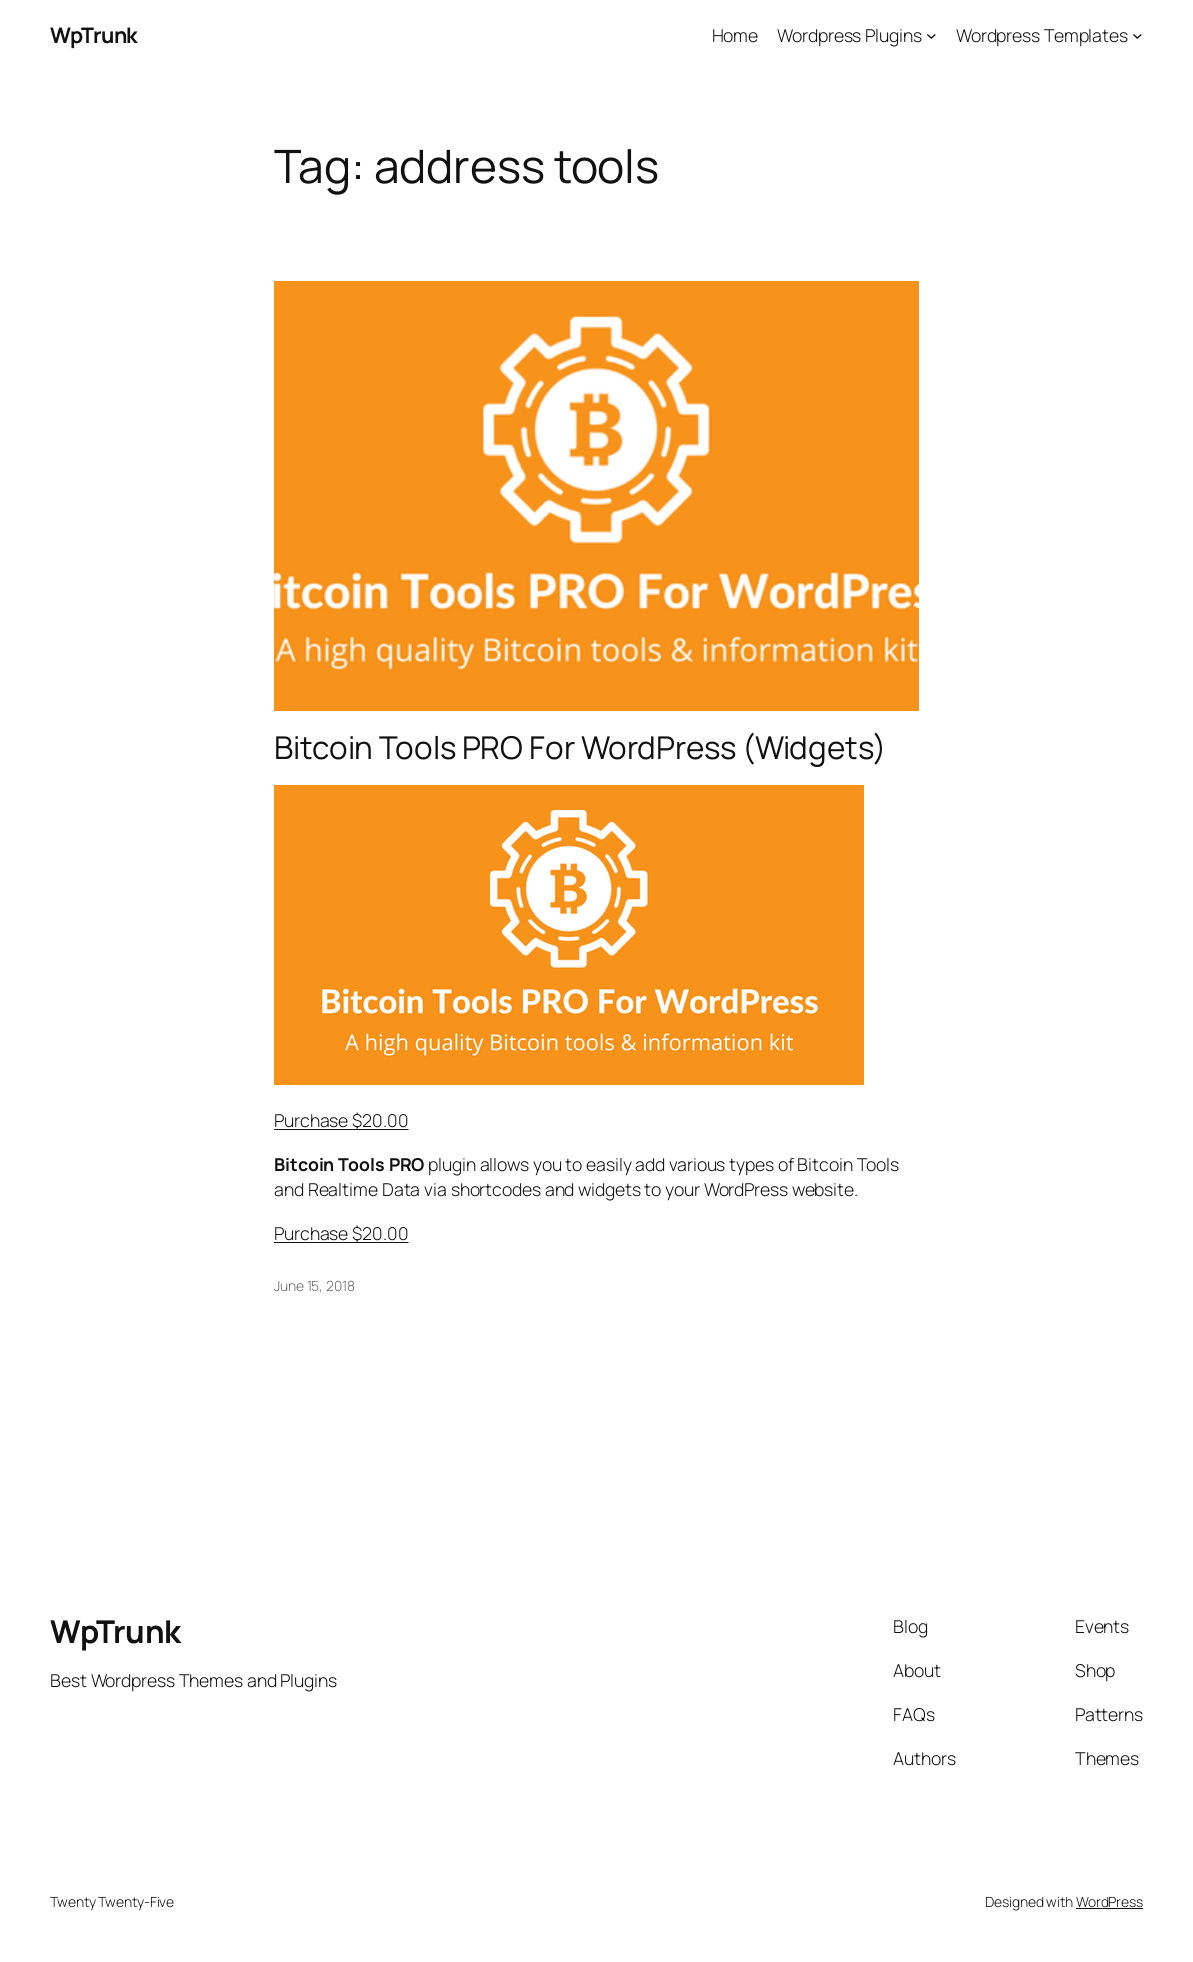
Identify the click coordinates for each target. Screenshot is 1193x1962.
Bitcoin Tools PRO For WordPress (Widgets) (580, 747)
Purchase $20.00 (341, 1120)
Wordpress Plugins (849, 35)
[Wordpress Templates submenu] (1137, 35)
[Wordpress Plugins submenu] (931, 35)
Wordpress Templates (1042, 35)
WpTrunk (94, 34)
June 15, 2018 (314, 1285)
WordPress (1109, 1901)
